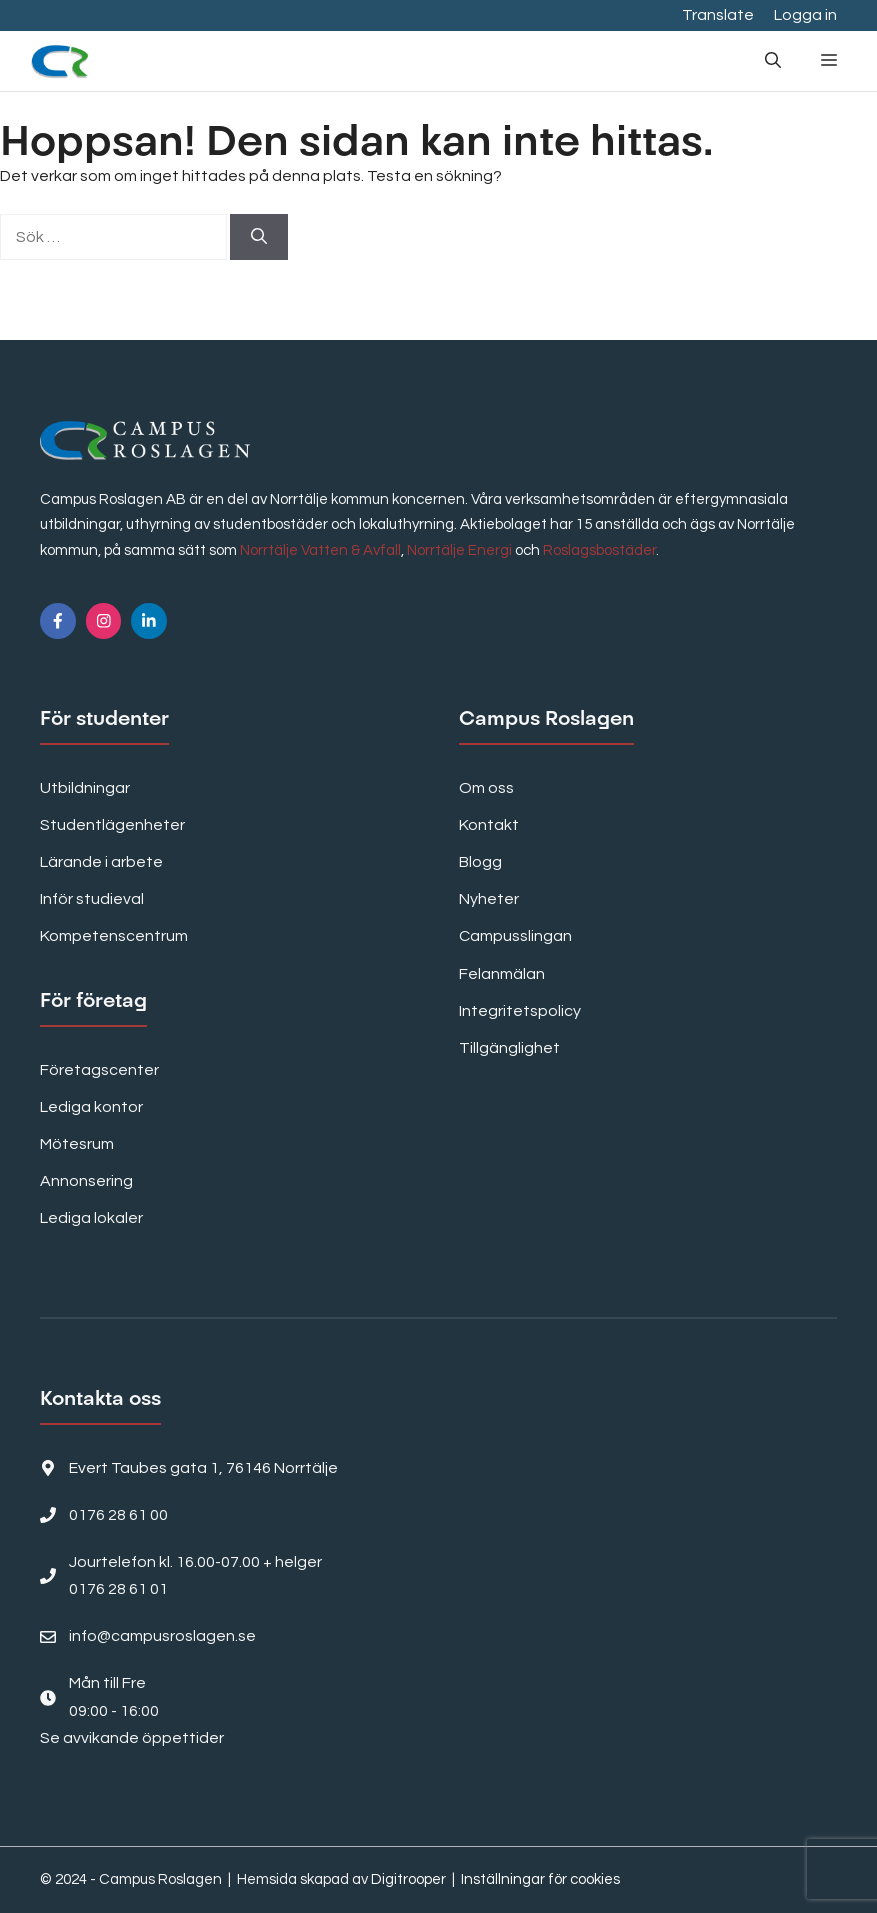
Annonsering (86, 1181)
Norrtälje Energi (459, 550)
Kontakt (489, 825)
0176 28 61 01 (118, 1589)
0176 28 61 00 (118, 1515)
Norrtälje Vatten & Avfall (320, 550)
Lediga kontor (91, 1107)
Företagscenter (99, 1070)
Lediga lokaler (91, 1218)
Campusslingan (515, 936)
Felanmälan (502, 974)
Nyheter (489, 899)
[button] (773, 61)
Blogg (480, 862)
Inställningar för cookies (540, 1879)
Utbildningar (85, 788)
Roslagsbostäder (599, 550)
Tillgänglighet (509, 1048)
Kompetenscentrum (114, 936)
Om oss (486, 788)
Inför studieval (92, 899)
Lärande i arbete (101, 862)
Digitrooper (408, 1879)
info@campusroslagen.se (162, 1636)
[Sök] (259, 237)
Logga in (805, 15)
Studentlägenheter (112, 825)
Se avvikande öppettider (132, 1738)
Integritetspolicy (520, 1011)
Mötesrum (77, 1144)
